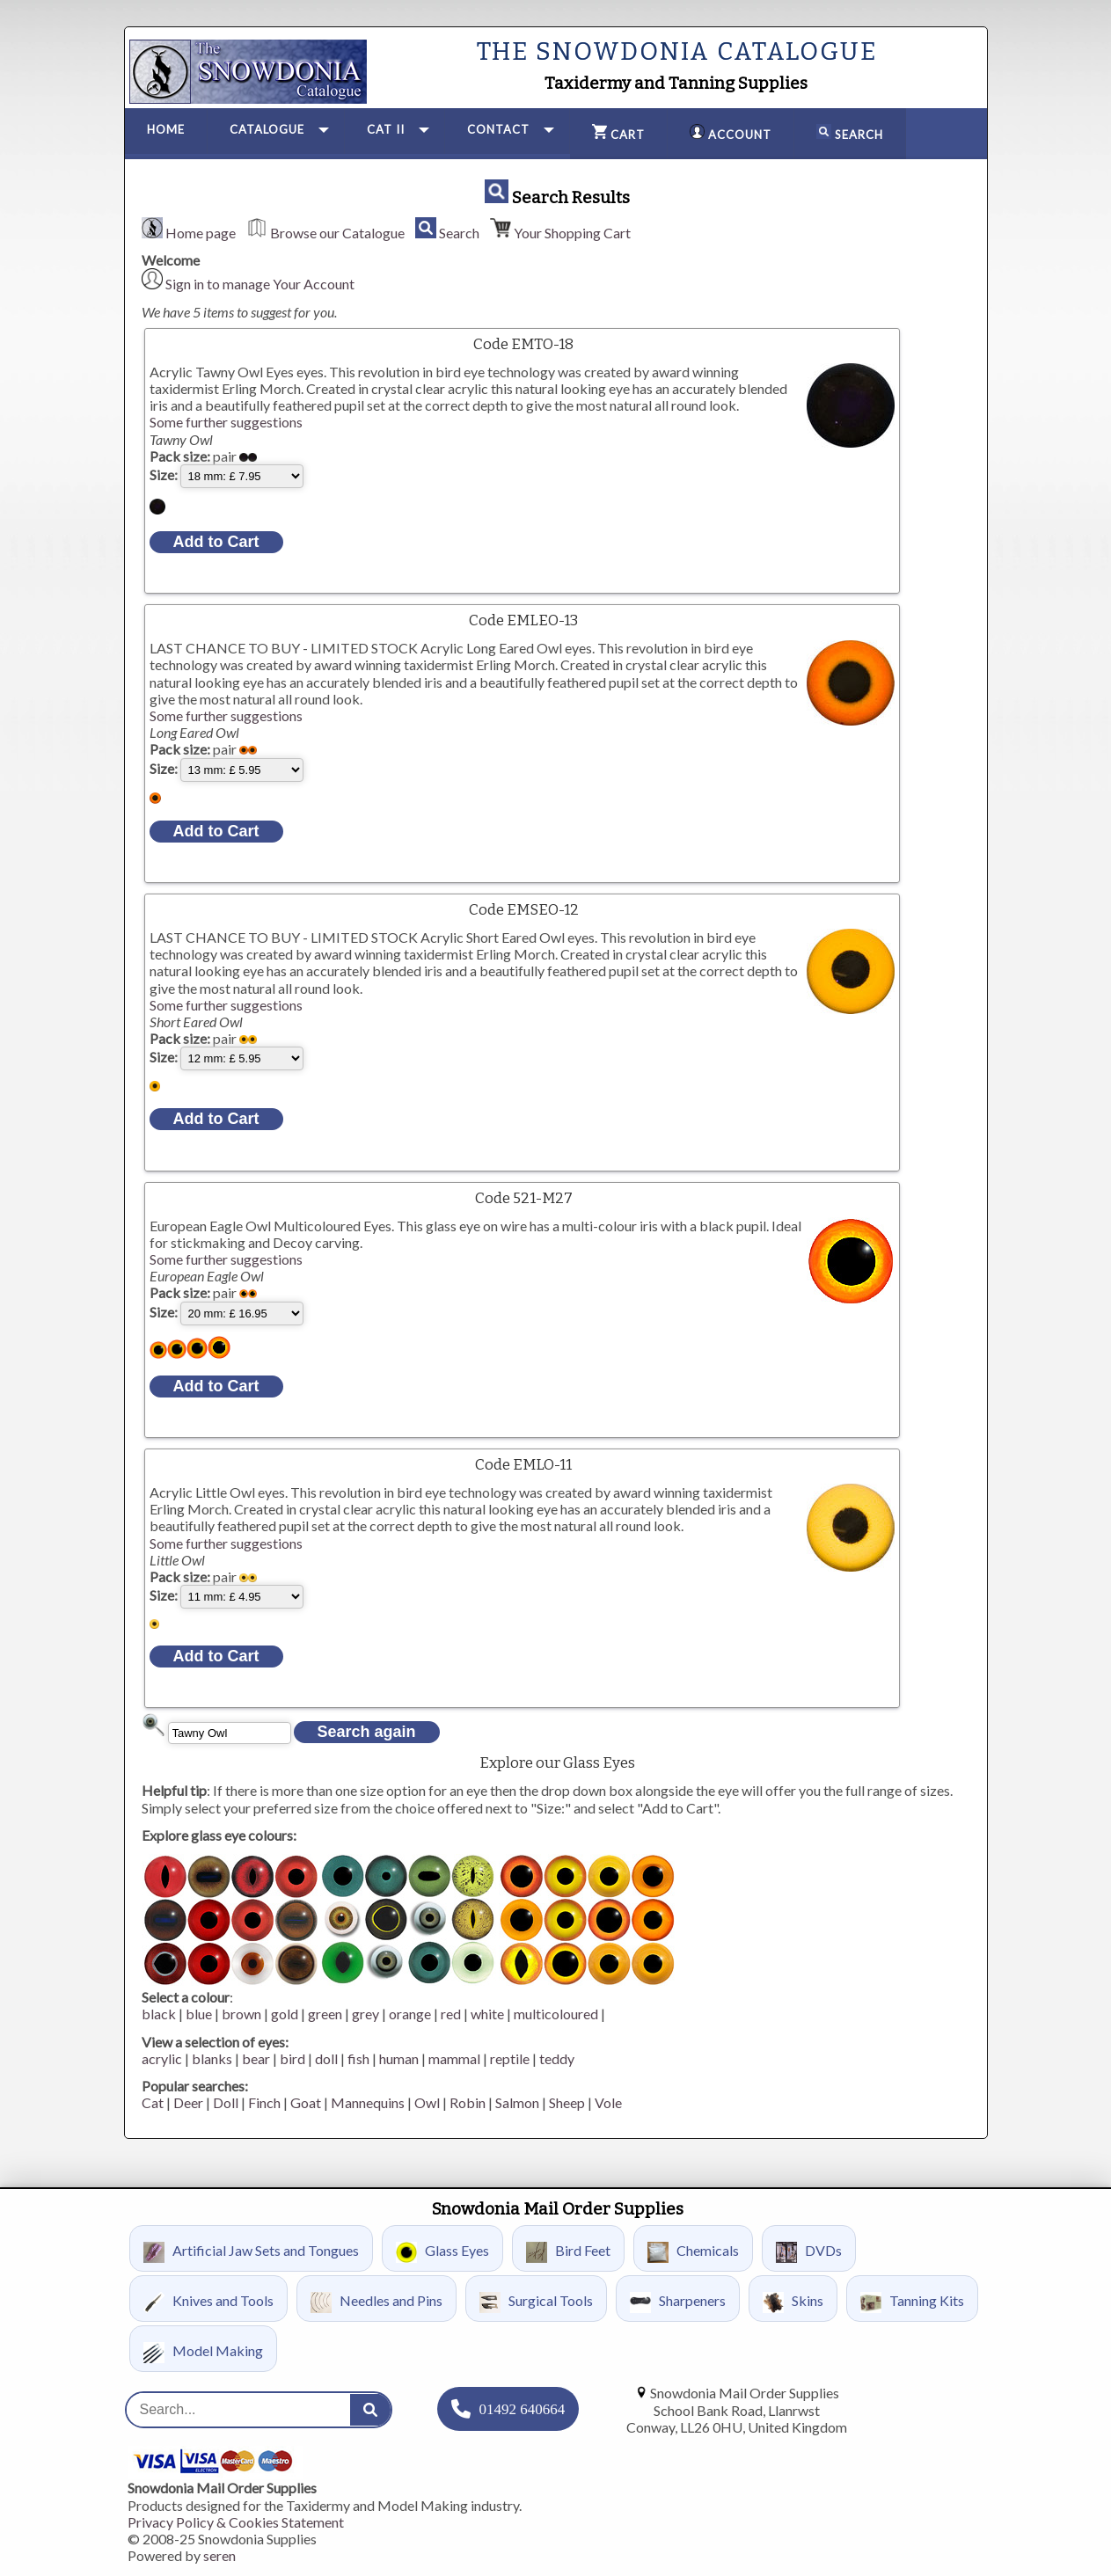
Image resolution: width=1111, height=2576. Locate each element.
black (159, 2013)
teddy (556, 2058)
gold (284, 2013)
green (325, 2013)
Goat (305, 2102)
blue (199, 2013)
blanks (212, 2058)
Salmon (517, 2102)
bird (292, 2058)
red (451, 2013)
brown (241, 2013)
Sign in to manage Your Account (259, 283)
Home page (200, 232)
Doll (225, 2102)
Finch (264, 2102)
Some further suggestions (226, 421)
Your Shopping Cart (572, 232)
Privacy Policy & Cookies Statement (236, 2522)
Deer (188, 2102)
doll (326, 2058)
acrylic (162, 2058)
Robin (468, 2102)
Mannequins (368, 2102)
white (487, 2013)
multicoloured (556, 2013)
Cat (153, 2102)
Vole (608, 2102)
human (399, 2058)
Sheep (567, 2102)
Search (459, 232)
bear (256, 2058)
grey (365, 2013)
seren (219, 2555)
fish (358, 2058)
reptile (510, 2058)
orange (410, 2013)
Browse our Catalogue (337, 232)
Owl (427, 2102)
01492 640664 (522, 2409)
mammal (454, 2058)
